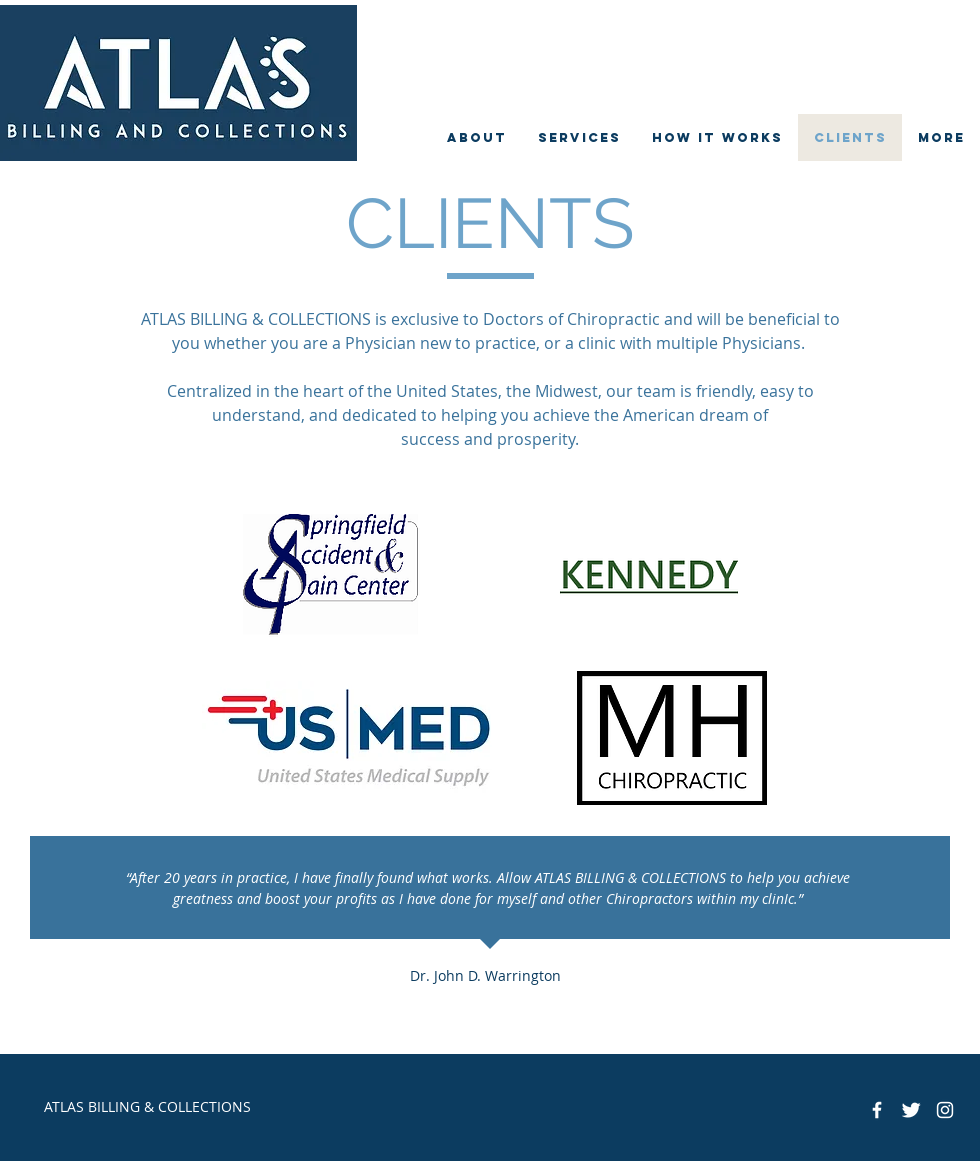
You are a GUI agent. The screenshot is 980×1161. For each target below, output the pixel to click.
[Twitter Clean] (911, 1110)
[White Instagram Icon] (945, 1110)
